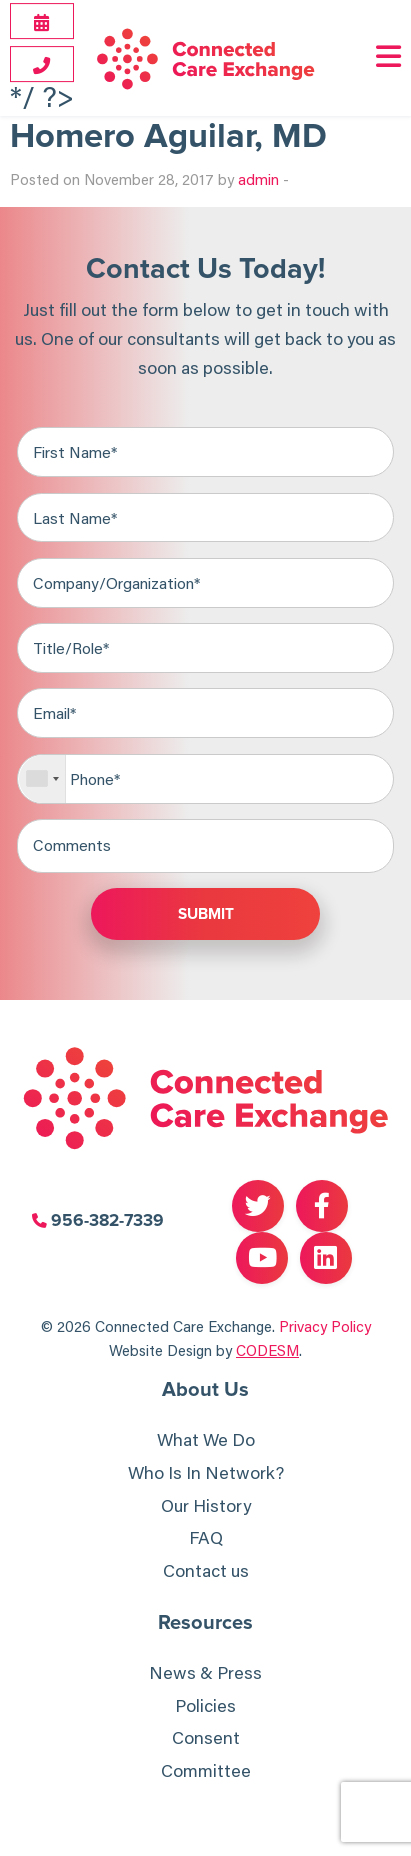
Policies (205, 1705)
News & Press (205, 1672)
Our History (206, 1505)
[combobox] (42, 779)
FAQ (206, 1537)
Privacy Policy (325, 1326)
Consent (206, 1737)
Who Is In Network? (206, 1472)
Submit (206, 914)
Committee (206, 1770)
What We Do (206, 1439)
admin (258, 179)
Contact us (206, 1570)
